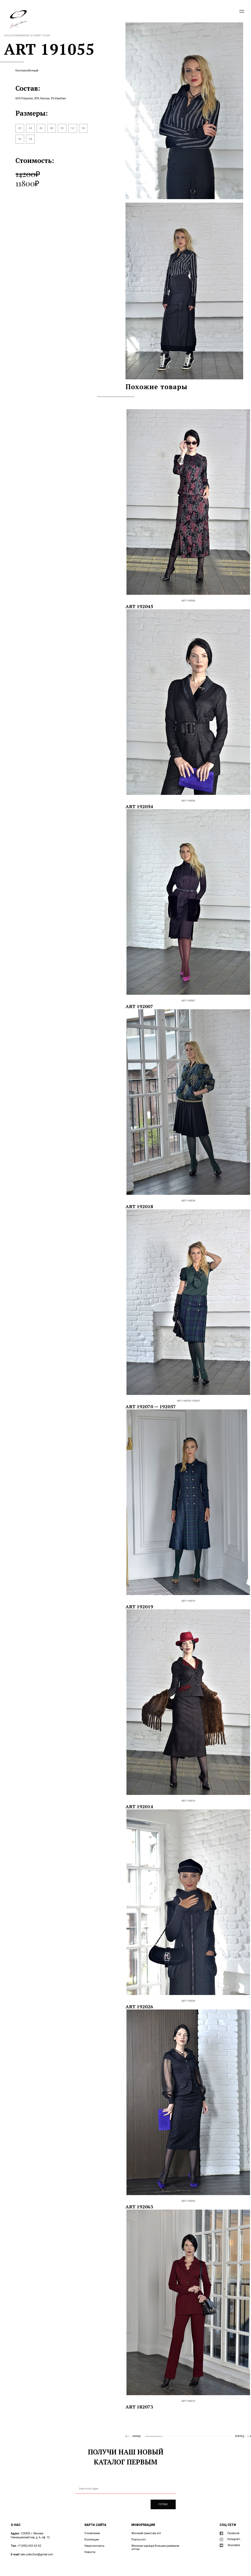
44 (30, 128)
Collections (11, 35)
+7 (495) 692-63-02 (29, 2545)
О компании (92, 2533)
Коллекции (92, 2539)
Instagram (230, 2539)
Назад (133, 2436)
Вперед (243, 2436)
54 (83, 128)
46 (41, 128)
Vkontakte (230, 2545)
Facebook (229, 2533)
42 (19, 128)
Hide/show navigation (241, 11)
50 (62, 128)
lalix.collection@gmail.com (37, 2554)
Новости (90, 2552)
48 (51, 128)
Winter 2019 (28, 35)
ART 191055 (43, 35)
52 (72, 128)
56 (19, 139)
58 (30, 139)
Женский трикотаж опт (146, 2533)
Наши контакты (94, 2545)
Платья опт (138, 2539)
